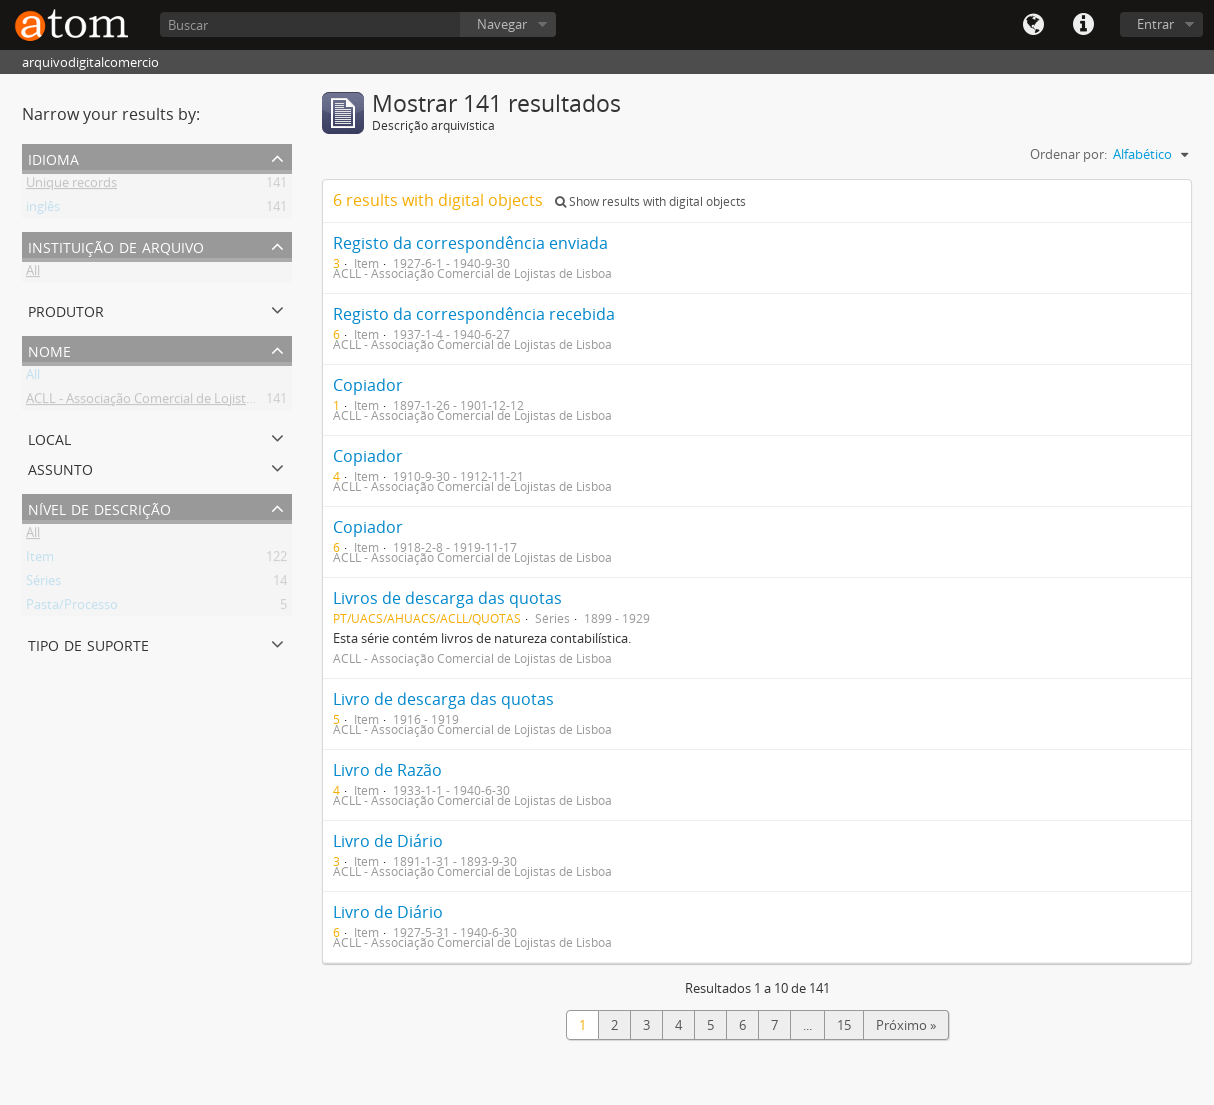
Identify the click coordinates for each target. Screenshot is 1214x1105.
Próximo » (906, 1025)
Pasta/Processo (72, 608)
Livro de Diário (388, 841)
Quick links (1083, 25)
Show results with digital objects (650, 201)
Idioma (1033, 25)
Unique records (71, 186)
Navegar (502, 24)
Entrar (1155, 24)
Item (40, 560)
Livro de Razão (387, 770)
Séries (43, 584)
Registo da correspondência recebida (474, 314)
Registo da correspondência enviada (470, 243)
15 (844, 1025)
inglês (43, 210)
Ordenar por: (1068, 154)
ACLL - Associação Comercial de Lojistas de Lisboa (172, 402)
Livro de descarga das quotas (443, 699)
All (33, 274)
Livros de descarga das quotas (447, 598)
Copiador (368, 385)
